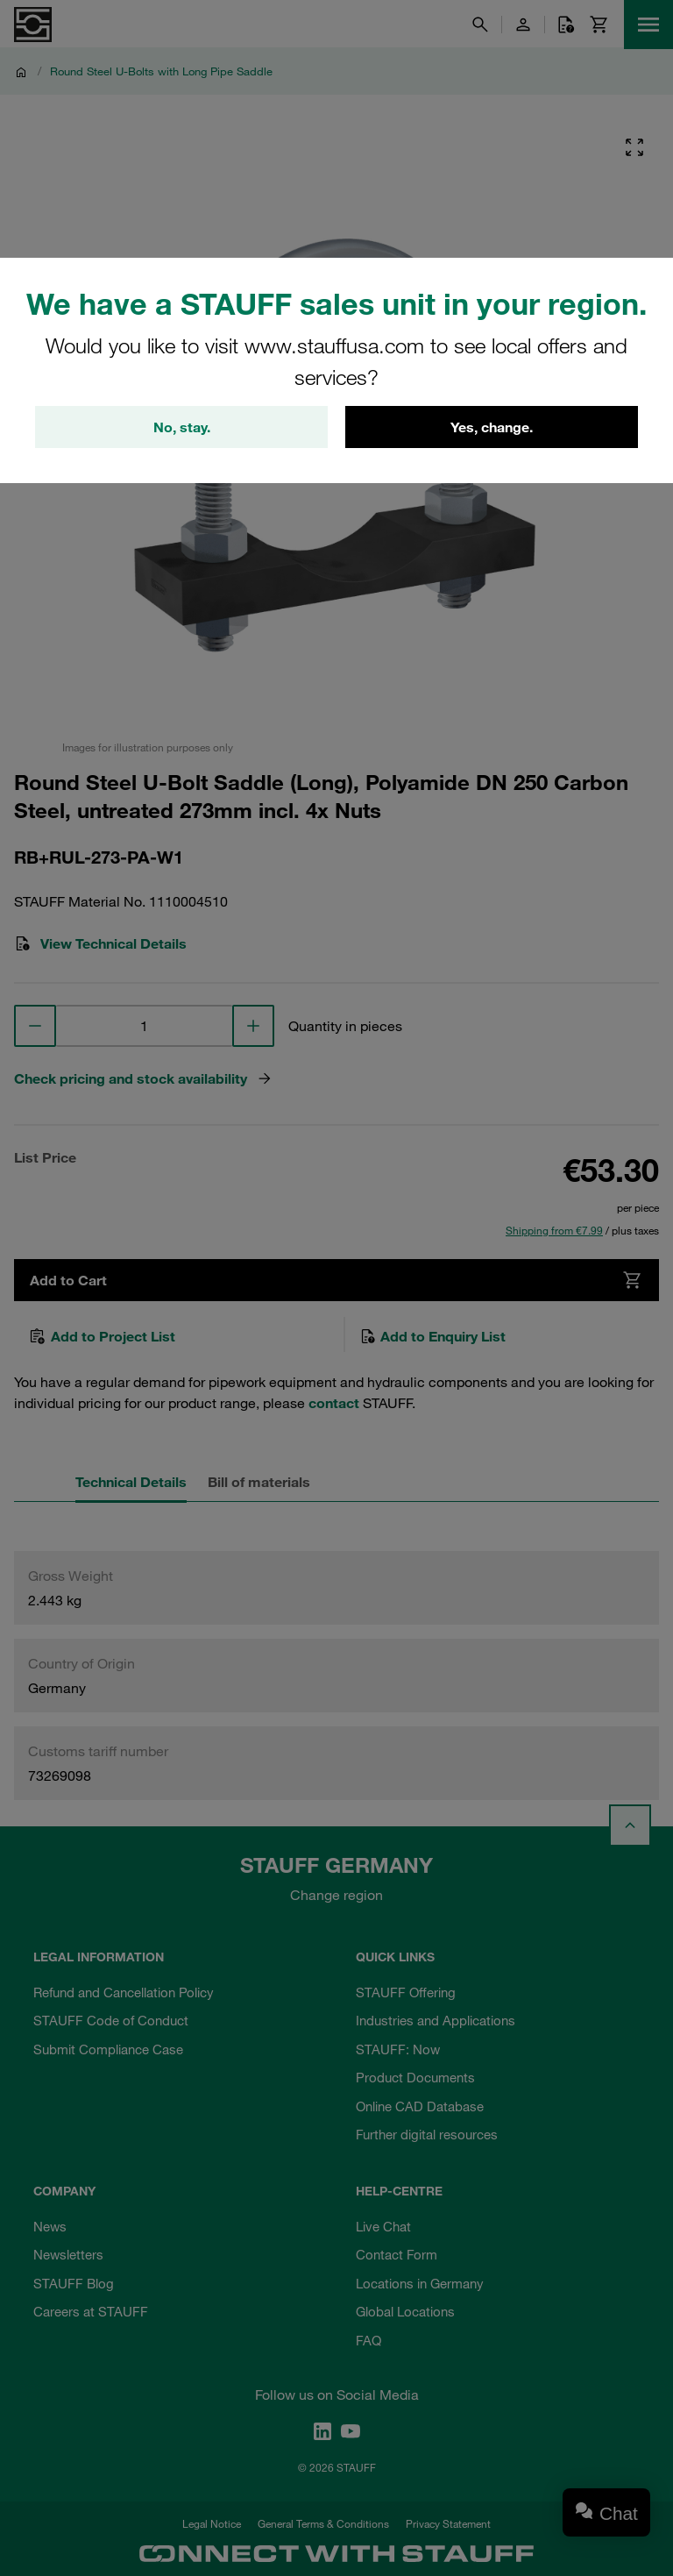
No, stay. (181, 427)
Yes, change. (491, 427)
